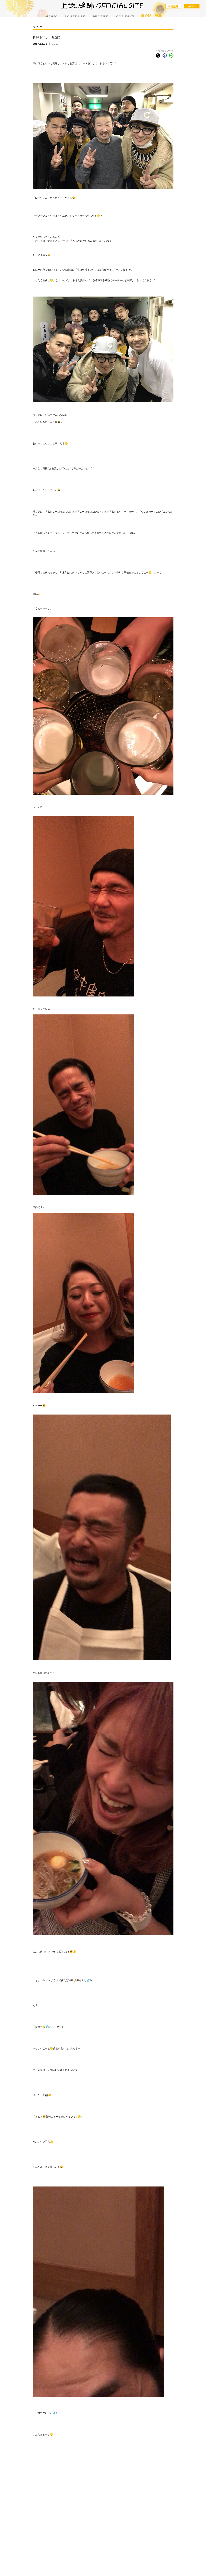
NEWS (55, 17)
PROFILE (99, 17)
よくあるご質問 (183, 2557)
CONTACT (122, 17)
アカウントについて (37, 2557)
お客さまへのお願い (121, 2557)
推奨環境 (165, 2557)
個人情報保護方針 (98, 2557)
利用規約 (80, 2557)
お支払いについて (61, 2557)
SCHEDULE (76, 17)
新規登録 (173, 6)
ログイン (191, 6)
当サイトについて (14, 2557)
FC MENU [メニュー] (146, 16)
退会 (198, 2557)
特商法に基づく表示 (146, 2557)
